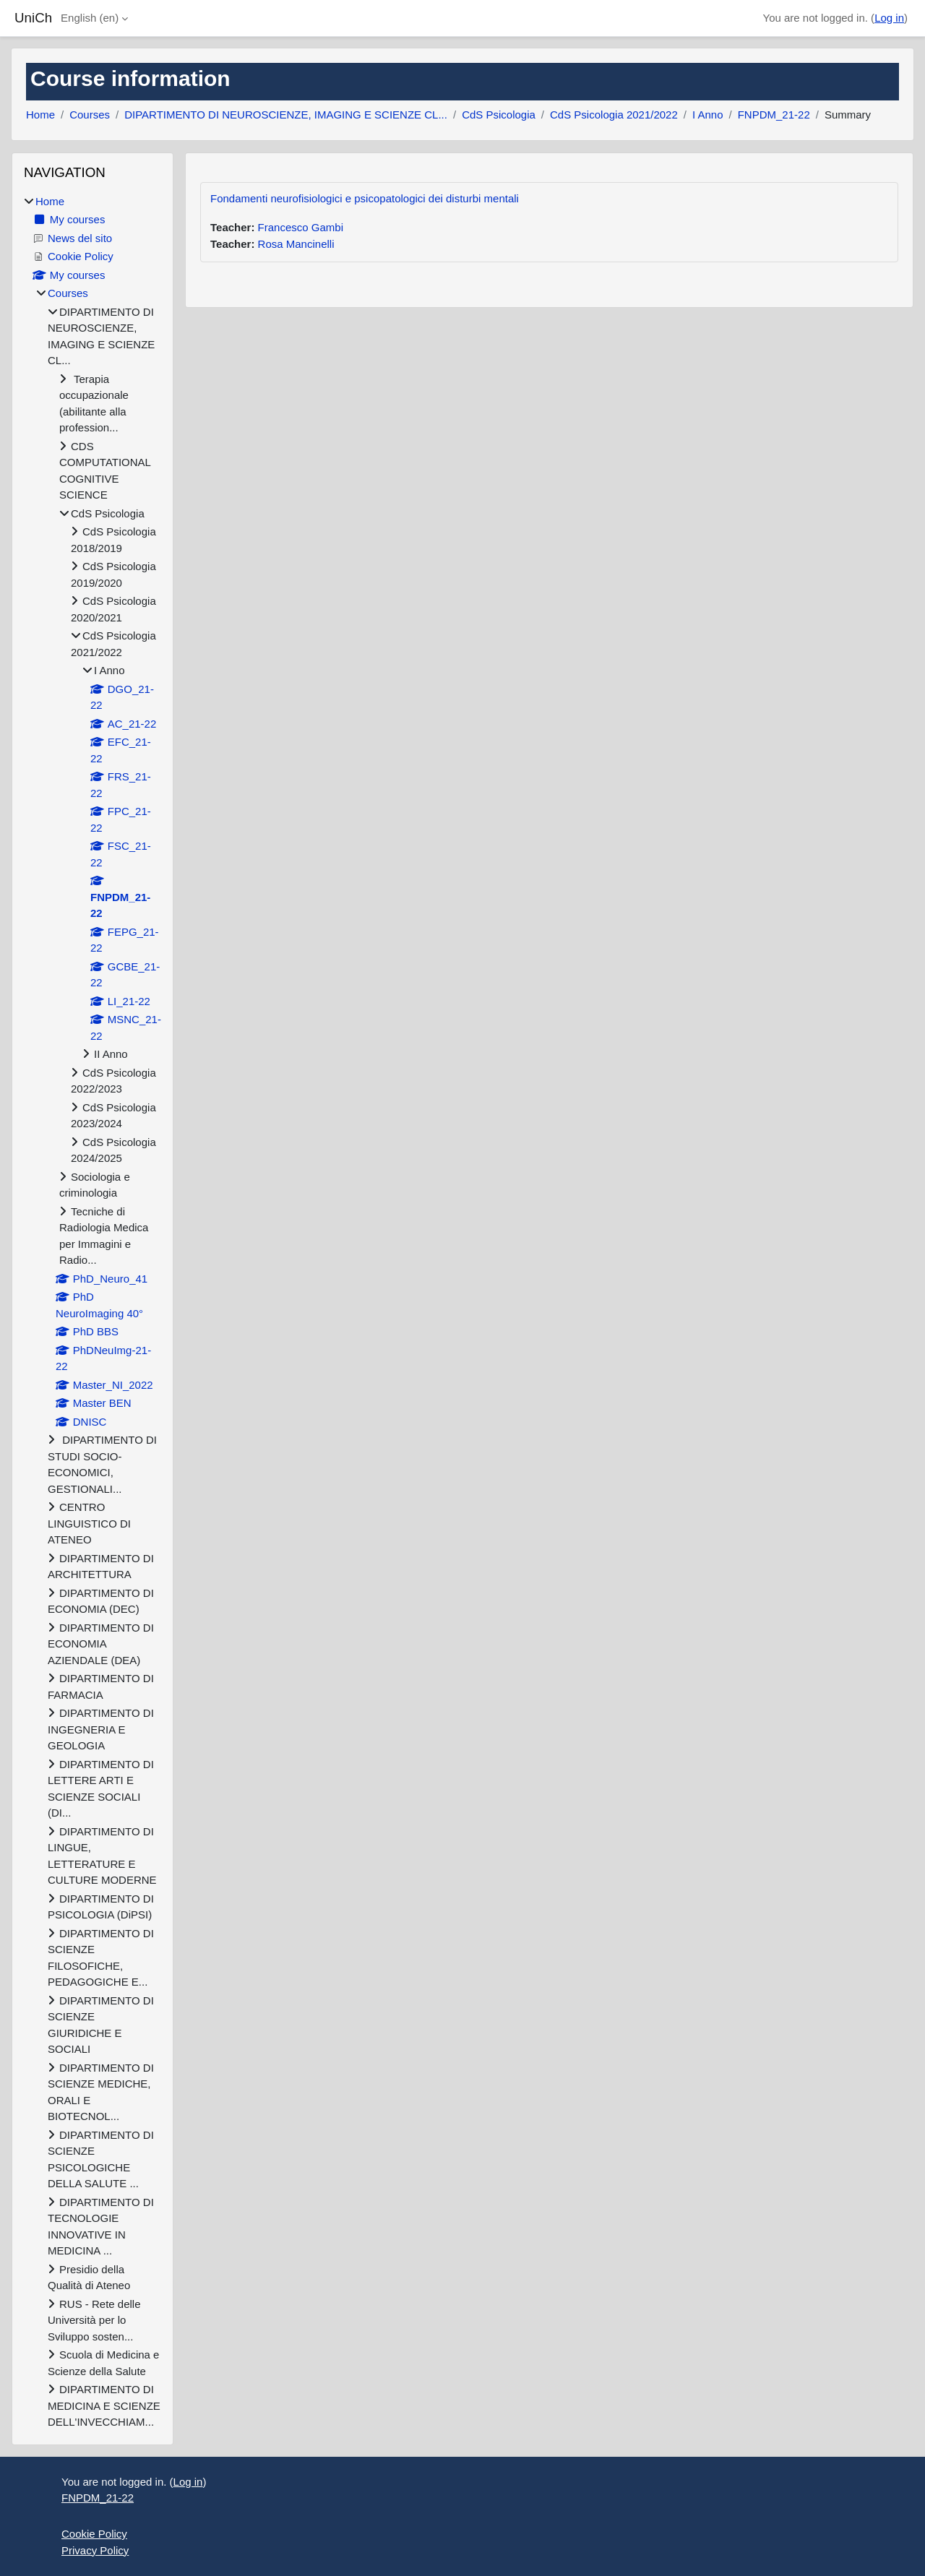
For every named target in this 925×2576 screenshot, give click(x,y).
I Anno (707, 114)
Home (40, 114)
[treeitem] (92, 1312)
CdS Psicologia (498, 114)
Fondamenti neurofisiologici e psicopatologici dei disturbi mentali (364, 198)
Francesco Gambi (300, 227)
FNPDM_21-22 (774, 114)
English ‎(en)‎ (90, 18)
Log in (889, 18)
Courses (89, 114)
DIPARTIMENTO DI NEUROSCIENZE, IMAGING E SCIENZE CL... (285, 114)
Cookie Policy (94, 2534)
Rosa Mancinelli (296, 244)
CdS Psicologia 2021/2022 (614, 114)
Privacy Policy (95, 2550)
